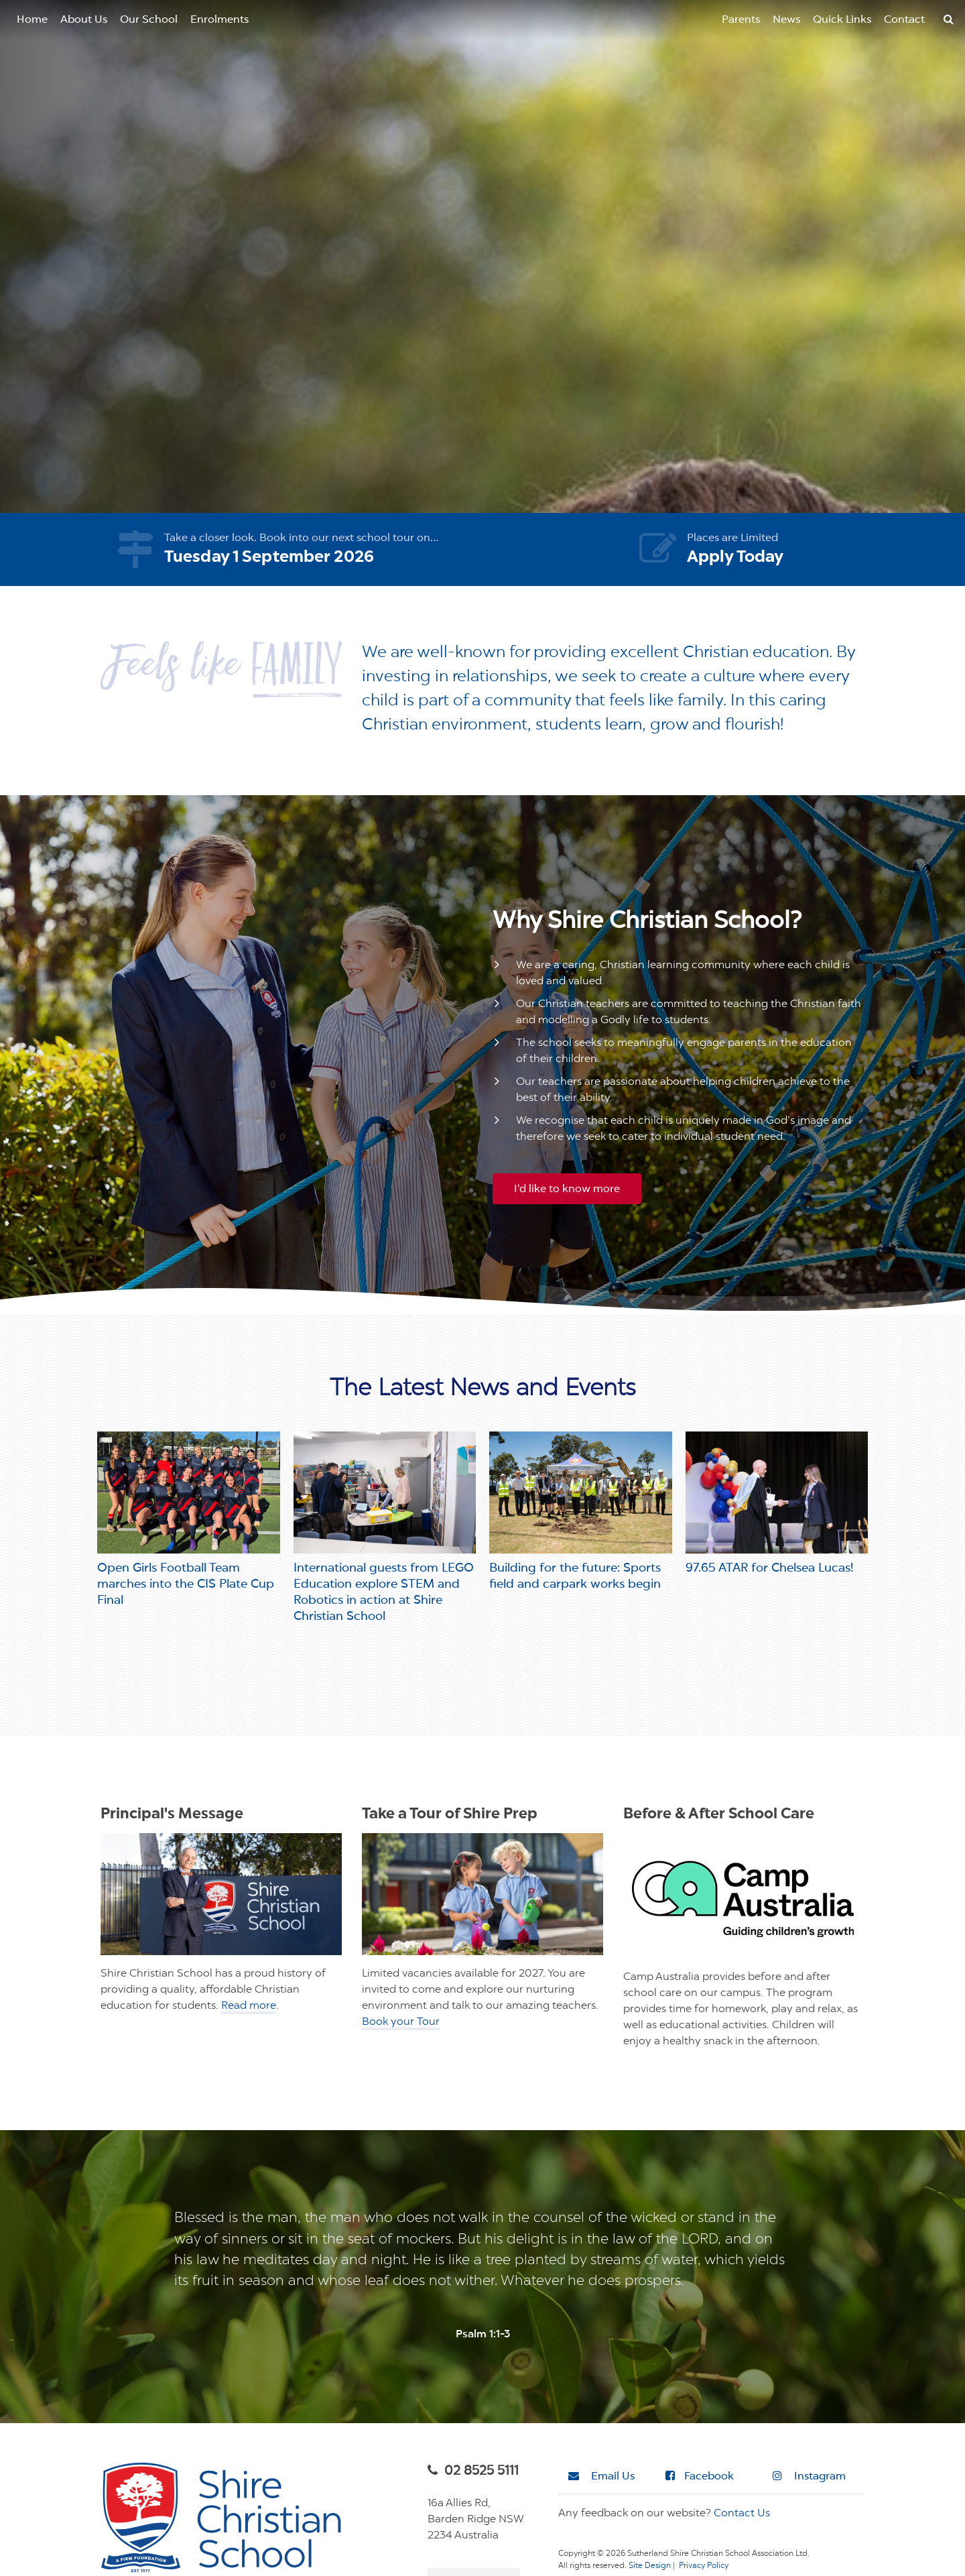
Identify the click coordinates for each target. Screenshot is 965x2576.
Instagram (809, 2476)
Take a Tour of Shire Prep (449, 1815)
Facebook (699, 2476)
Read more (248, 2006)
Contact (904, 20)
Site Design (650, 2566)
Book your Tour (401, 2022)
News (786, 20)
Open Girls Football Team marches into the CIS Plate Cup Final (185, 1584)
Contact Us (742, 2513)
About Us (83, 20)
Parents (741, 20)
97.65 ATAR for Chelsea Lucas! (769, 1568)
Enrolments (219, 20)
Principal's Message (172, 1815)
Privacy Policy (703, 2566)
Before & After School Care (718, 1815)
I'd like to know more (567, 1189)
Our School (149, 20)
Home (32, 20)
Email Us (601, 2476)
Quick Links (842, 20)
